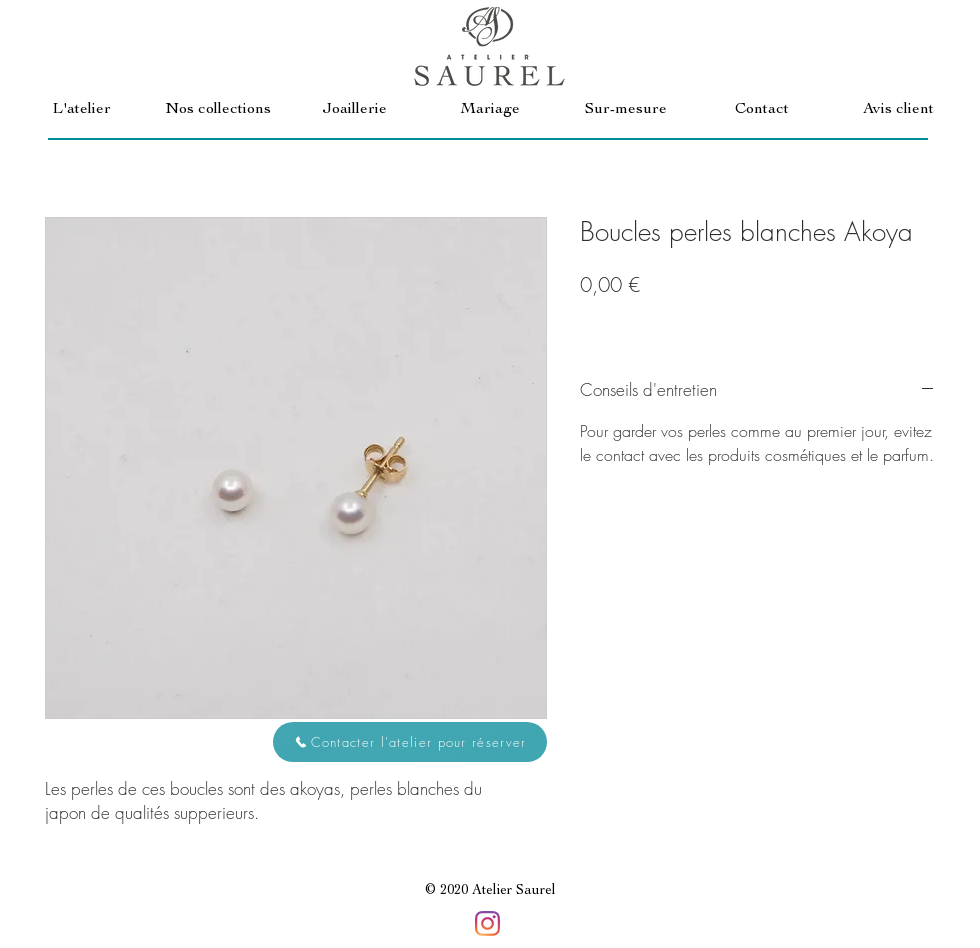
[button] (218, 110)
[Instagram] (487, 923)
